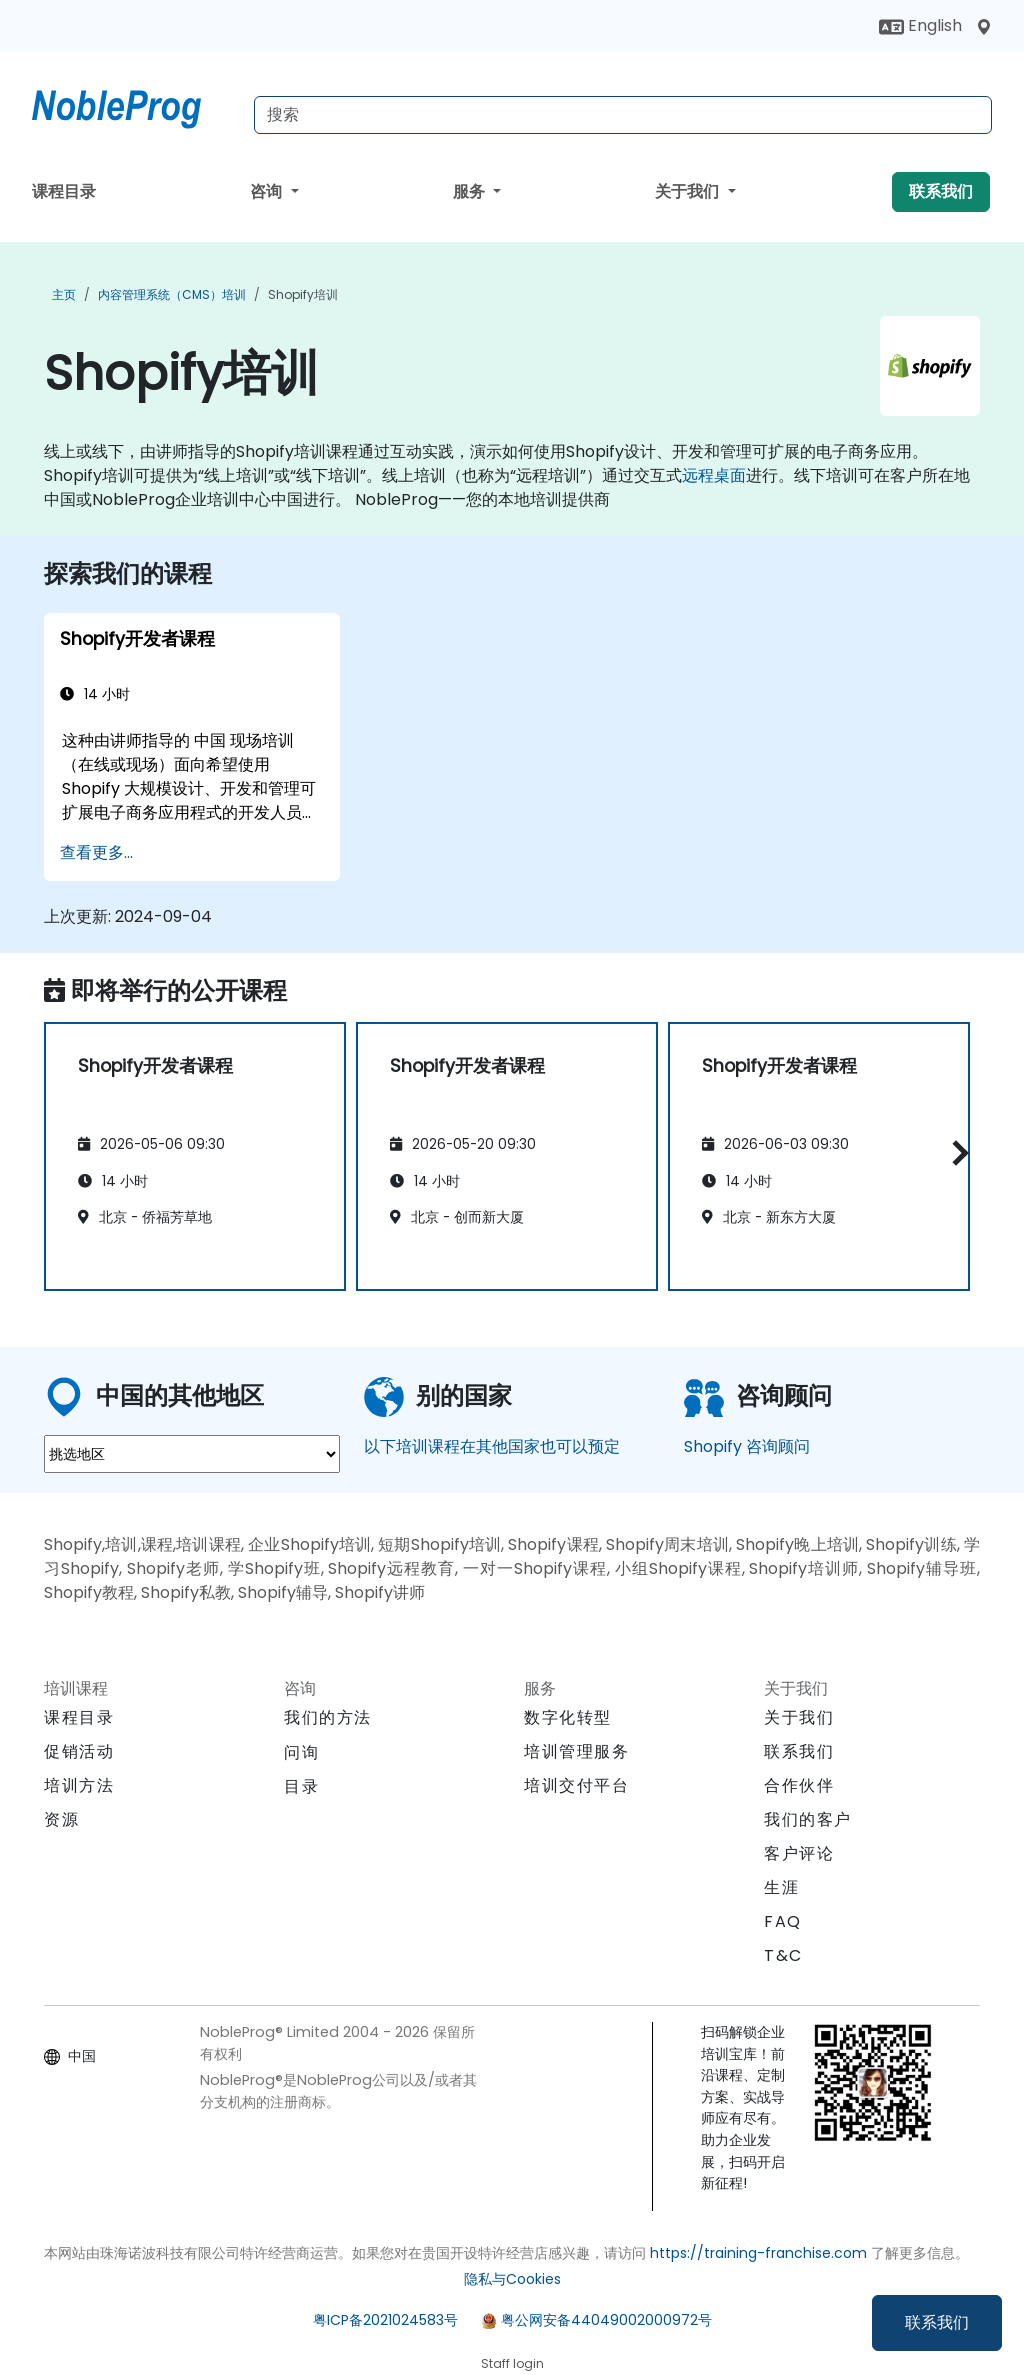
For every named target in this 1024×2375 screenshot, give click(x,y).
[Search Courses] (623, 115)
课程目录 (64, 191)
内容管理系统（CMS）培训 (172, 294)
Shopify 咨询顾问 (747, 1446)
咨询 (268, 191)
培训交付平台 (577, 1785)
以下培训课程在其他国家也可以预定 (492, 1446)
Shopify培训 (303, 294)
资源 (61, 1819)
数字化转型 (568, 1717)
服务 (471, 191)
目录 (301, 1786)
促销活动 (79, 1751)
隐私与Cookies (512, 2279)
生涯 (781, 1887)
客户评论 (799, 1853)
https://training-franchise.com (758, 2253)
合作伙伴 (799, 1785)
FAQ (783, 1921)
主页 (64, 294)
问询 (301, 1753)
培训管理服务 (577, 1751)
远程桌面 (714, 475)
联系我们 (937, 2322)
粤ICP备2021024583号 (385, 2320)
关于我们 (689, 191)
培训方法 (79, 1785)
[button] (955, 1153)
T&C (783, 1955)
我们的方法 (328, 1717)
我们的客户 (808, 1819)
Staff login (512, 2363)
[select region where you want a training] (192, 1454)
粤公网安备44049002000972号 (606, 2320)
